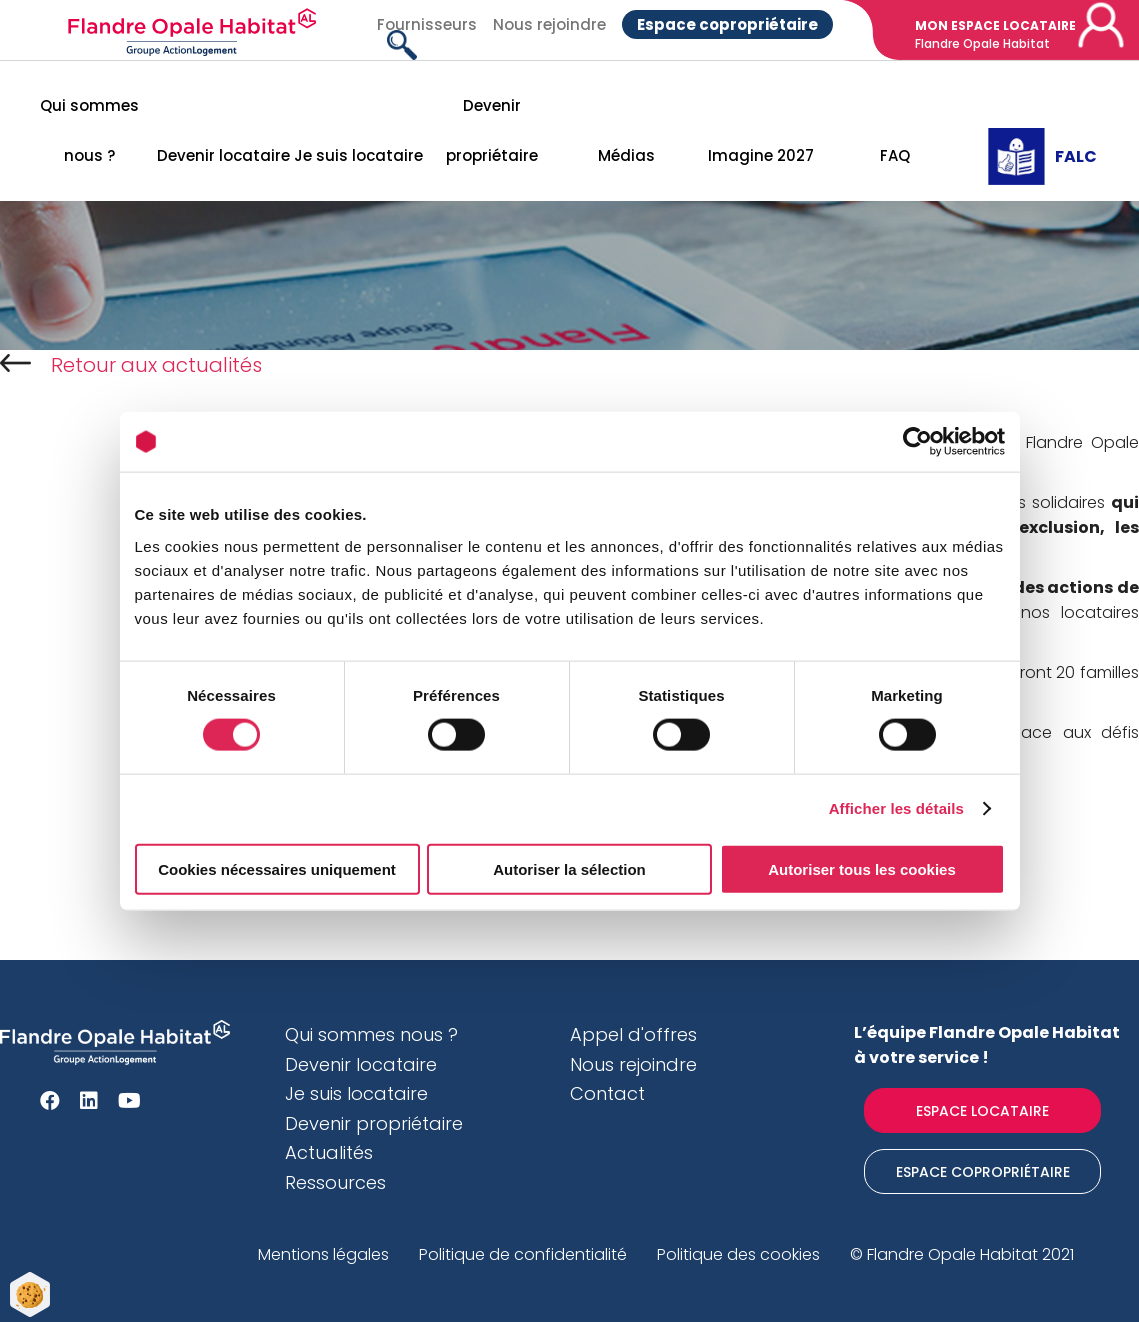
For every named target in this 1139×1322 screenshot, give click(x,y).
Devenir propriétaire (492, 130)
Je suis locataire (358, 155)
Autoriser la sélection (569, 868)
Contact (607, 1093)
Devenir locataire (223, 155)
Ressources (335, 1182)
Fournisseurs (427, 24)
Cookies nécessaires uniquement (277, 868)
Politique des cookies (738, 1254)
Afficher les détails (896, 808)
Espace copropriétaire (727, 24)
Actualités (329, 1152)
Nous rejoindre (549, 24)
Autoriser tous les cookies (862, 868)
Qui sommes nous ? (89, 130)
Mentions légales (323, 1254)
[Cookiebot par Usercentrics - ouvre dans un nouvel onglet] (917, 442)
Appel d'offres (633, 1034)
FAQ (895, 155)
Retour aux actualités (131, 365)
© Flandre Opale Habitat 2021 (962, 1254)
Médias (626, 155)
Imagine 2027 (761, 155)
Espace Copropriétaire (983, 1172)
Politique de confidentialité (523, 1254)
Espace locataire (982, 1111)
